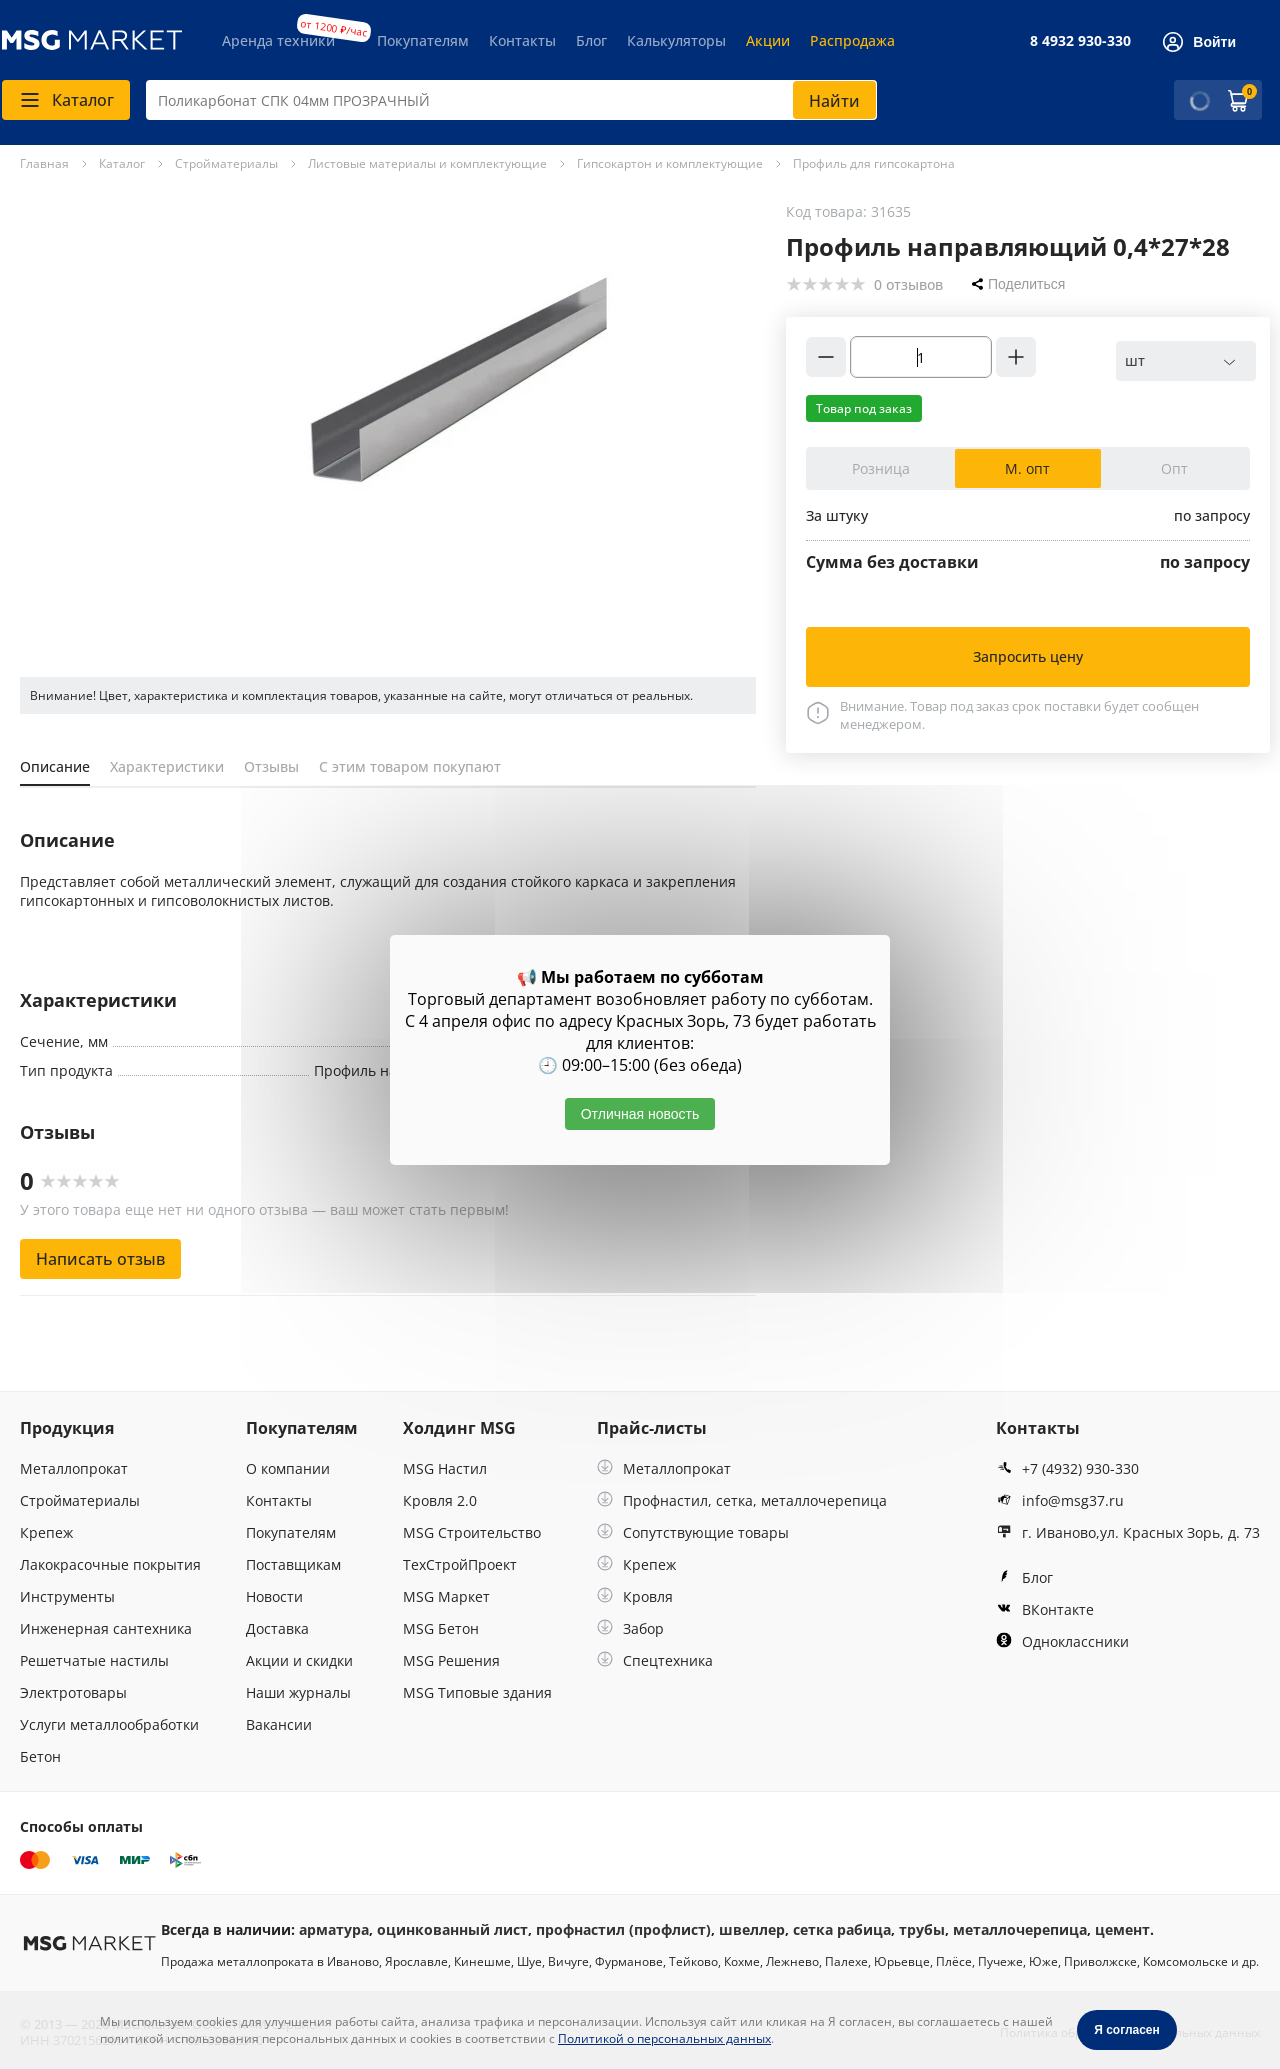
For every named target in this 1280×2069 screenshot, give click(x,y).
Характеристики (167, 766)
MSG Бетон (441, 1628)
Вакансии (279, 1724)
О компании (288, 1468)
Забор (630, 1628)
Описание (55, 766)
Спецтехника (655, 1660)
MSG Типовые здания (477, 1692)
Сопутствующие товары (693, 1532)
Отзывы (271, 766)
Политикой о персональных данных (664, 2038)
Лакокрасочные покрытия (110, 1564)
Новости (274, 1596)
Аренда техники (278, 40)
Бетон (40, 1756)
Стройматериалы (80, 1500)
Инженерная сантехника (106, 1628)
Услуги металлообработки (109, 1724)
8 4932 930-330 (1080, 40)
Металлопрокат (74, 1468)
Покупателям (423, 40)
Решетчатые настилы (94, 1660)
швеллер (752, 1929)
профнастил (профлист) (623, 1929)
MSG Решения (451, 1660)
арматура (334, 1929)
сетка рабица (842, 1929)
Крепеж (46, 1532)
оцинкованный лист (452, 1929)
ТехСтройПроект (460, 1564)
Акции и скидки (299, 1660)
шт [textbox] (1135, 360)
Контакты (522, 40)
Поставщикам (293, 1564)
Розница (881, 468)
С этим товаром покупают (410, 766)
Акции (768, 40)
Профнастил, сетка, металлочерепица (742, 1500)
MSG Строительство (472, 1532)
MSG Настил (445, 1468)
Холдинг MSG (459, 1428)
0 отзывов (908, 284)
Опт (1174, 468)
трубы (922, 1929)
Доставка (277, 1628)
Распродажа (852, 40)
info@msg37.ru (1060, 1500)
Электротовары (73, 1692)
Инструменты (67, 1596)
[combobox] (511, 100)
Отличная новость (640, 1114)
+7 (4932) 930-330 (1067, 1468)
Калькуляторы (676, 40)
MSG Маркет (446, 1596)
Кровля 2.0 (440, 1500)
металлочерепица (1020, 1929)
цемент (1122, 1929)
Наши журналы (298, 1692)
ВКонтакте (1045, 1609)
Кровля (635, 1596)
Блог (591, 40)
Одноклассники (1062, 1641)
